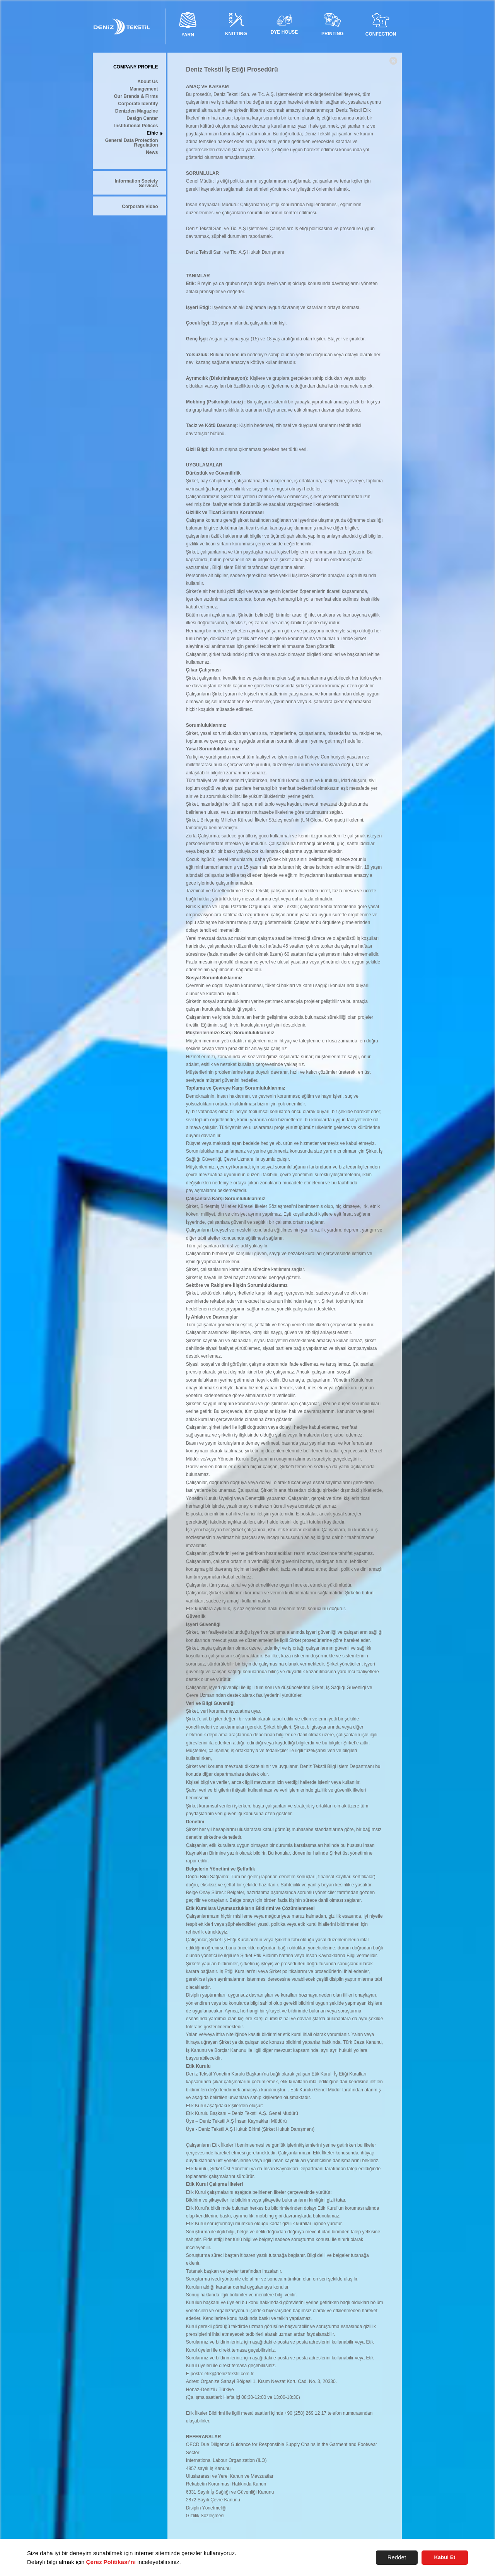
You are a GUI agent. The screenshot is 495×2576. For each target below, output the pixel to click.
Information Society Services (136, 183)
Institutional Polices (136, 125)
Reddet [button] (396, 2557)
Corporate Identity (138, 103)
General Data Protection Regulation (131, 143)
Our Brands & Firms (136, 96)
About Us (147, 81)
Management (144, 89)
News (152, 152)
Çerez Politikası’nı (111, 2562)
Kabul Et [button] (445, 2557)
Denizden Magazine (136, 111)
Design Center (142, 118)
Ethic (152, 133)
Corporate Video (140, 206)
